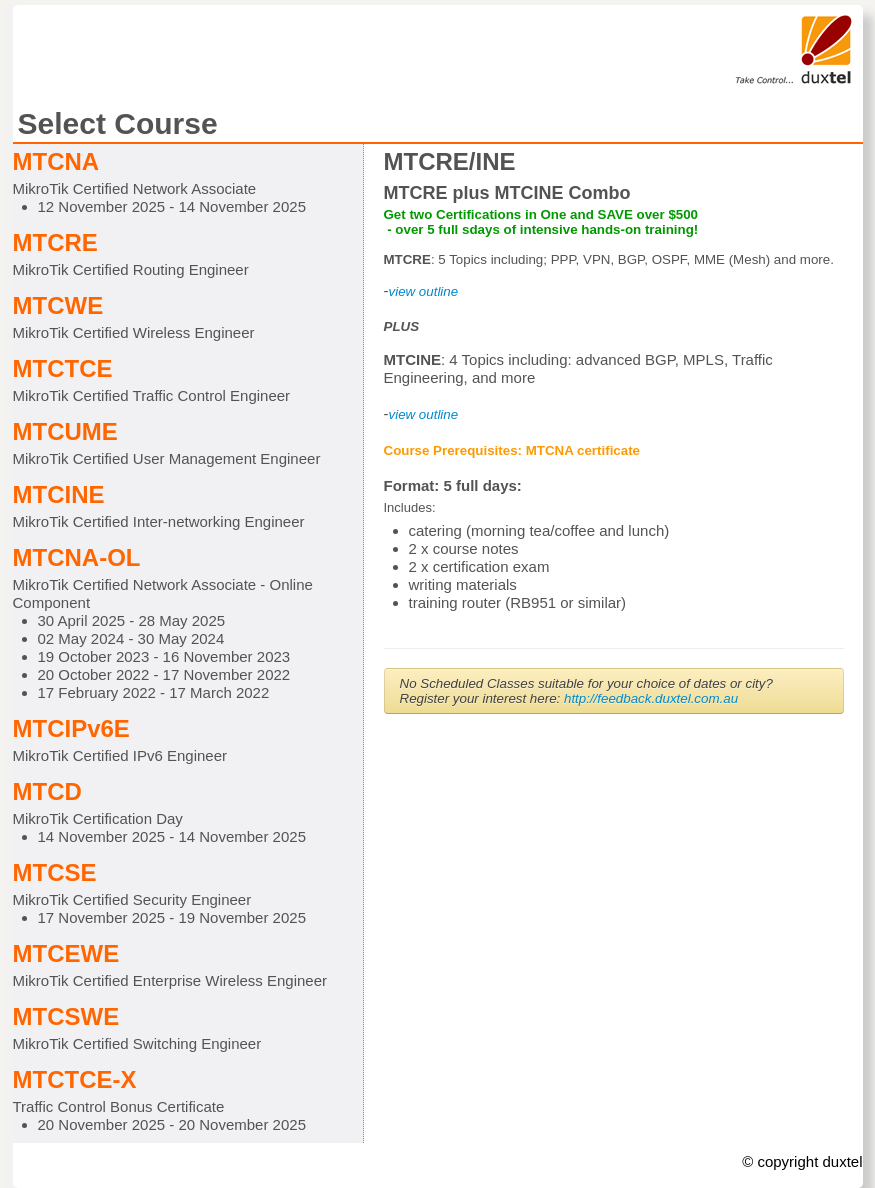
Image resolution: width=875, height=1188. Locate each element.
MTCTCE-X (75, 1079)
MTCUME (65, 431)
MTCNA (56, 161)
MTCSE (55, 872)
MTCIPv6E (71, 728)
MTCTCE (63, 368)
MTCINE (59, 494)
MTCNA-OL (77, 557)
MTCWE (58, 305)
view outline (424, 414)
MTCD (47, 791)
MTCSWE (66, 1016)
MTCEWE (66, 953)
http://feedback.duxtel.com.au (651, 698)
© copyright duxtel (802, 1161)
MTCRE (55, 242)
